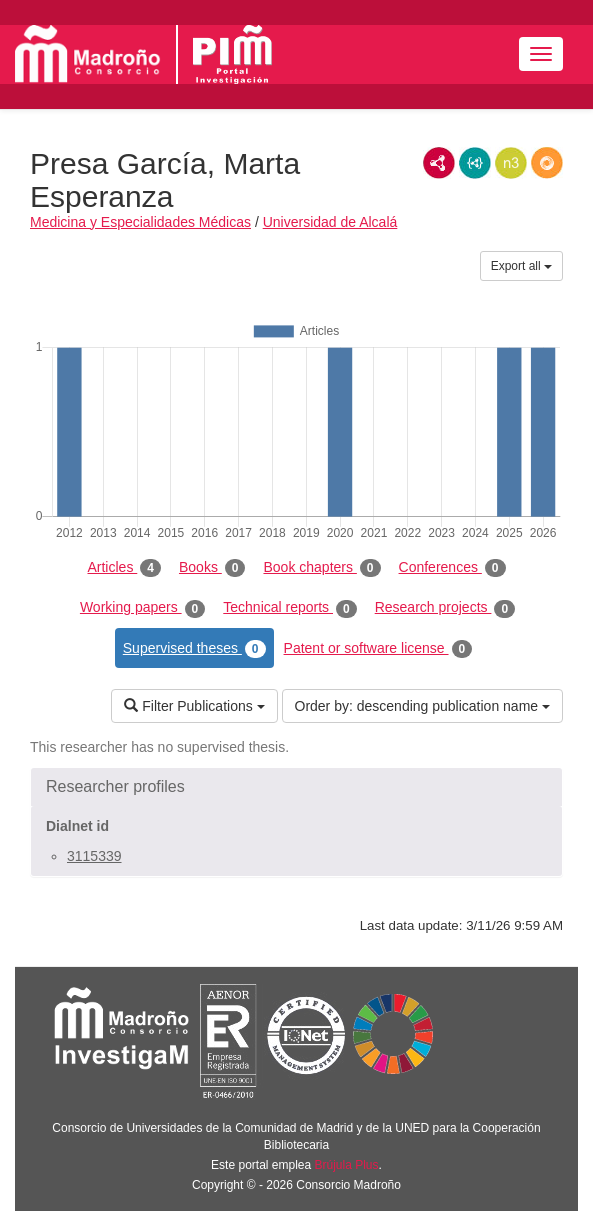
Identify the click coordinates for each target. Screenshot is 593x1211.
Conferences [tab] (452, 568)
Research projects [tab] (445, 608)
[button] (296, 787)
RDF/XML (439, 163)
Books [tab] (212, 568)
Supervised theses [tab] (194, 649)
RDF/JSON (547, 163)
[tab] (296, 787)
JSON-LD (475, 163)
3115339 (94, 856)
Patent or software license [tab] (378, 649)
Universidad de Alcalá (330, 222)
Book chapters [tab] (321, 568)
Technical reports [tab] (289, 608)
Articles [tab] (123, 568)
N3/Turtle (511, 163)
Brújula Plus (347, 1165)
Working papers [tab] (142, 608)
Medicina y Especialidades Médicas (140, 222)
